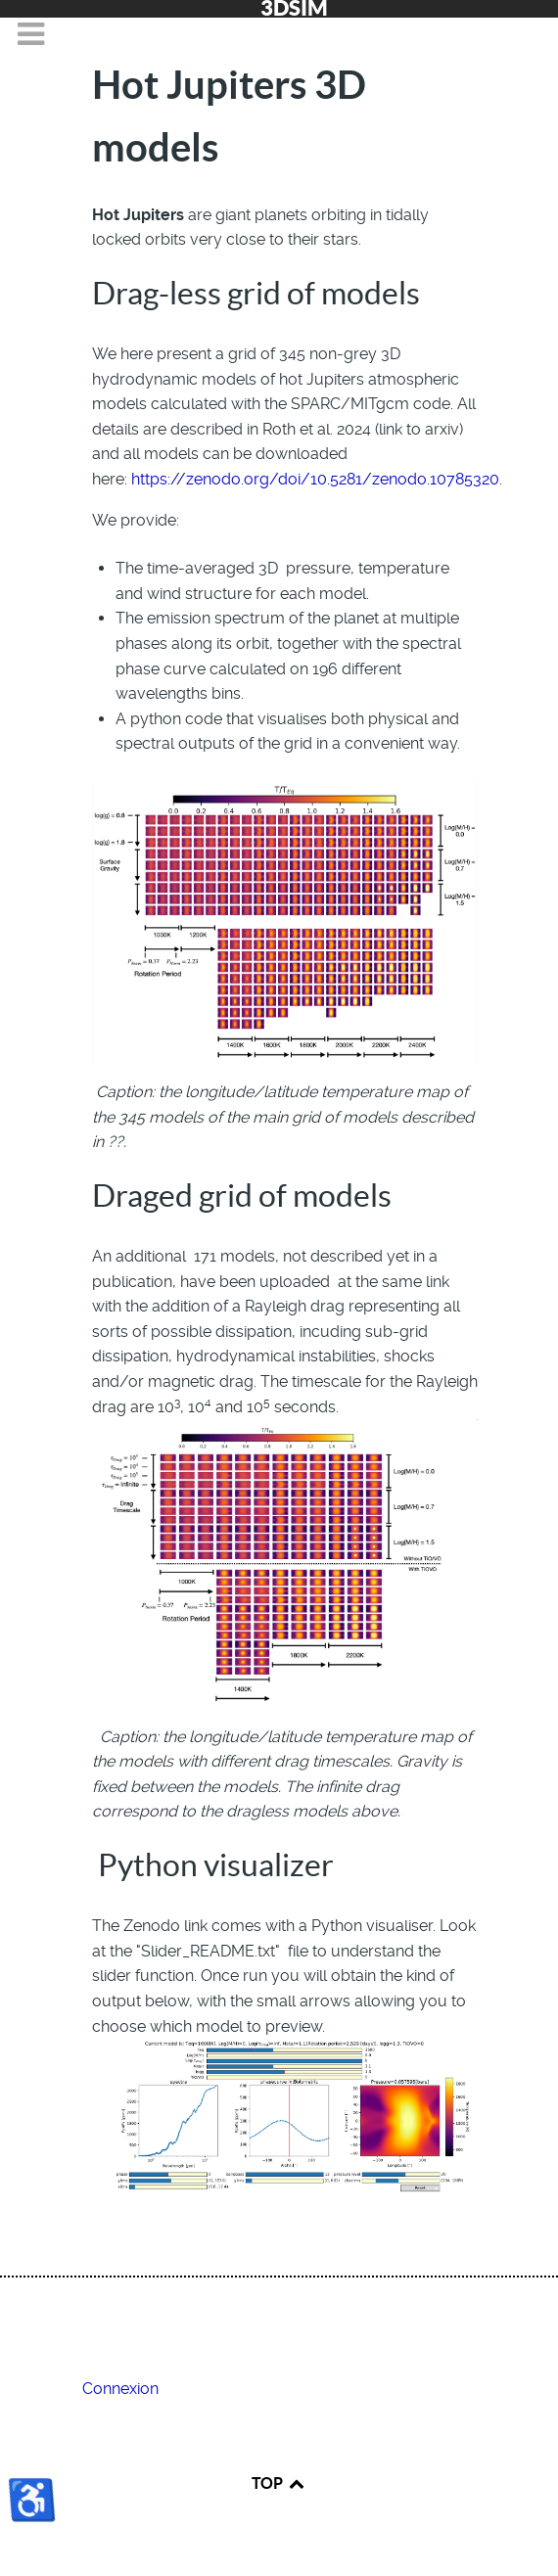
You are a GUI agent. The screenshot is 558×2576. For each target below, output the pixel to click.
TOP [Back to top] (279, 2483)
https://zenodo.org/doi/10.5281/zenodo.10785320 (315, 479)
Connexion (120, 2388)
